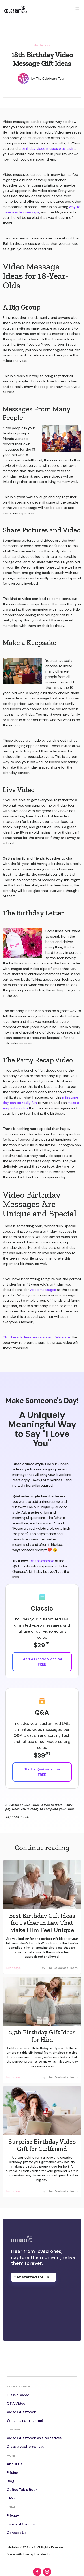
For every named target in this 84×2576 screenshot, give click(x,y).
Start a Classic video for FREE (42, 1662)
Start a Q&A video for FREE (42, 1772)
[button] (77, 9)
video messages (43, 1289)
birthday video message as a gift (48, 148)
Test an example (41, 1560)
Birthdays (42, 45)
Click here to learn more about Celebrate (36, 1337)
